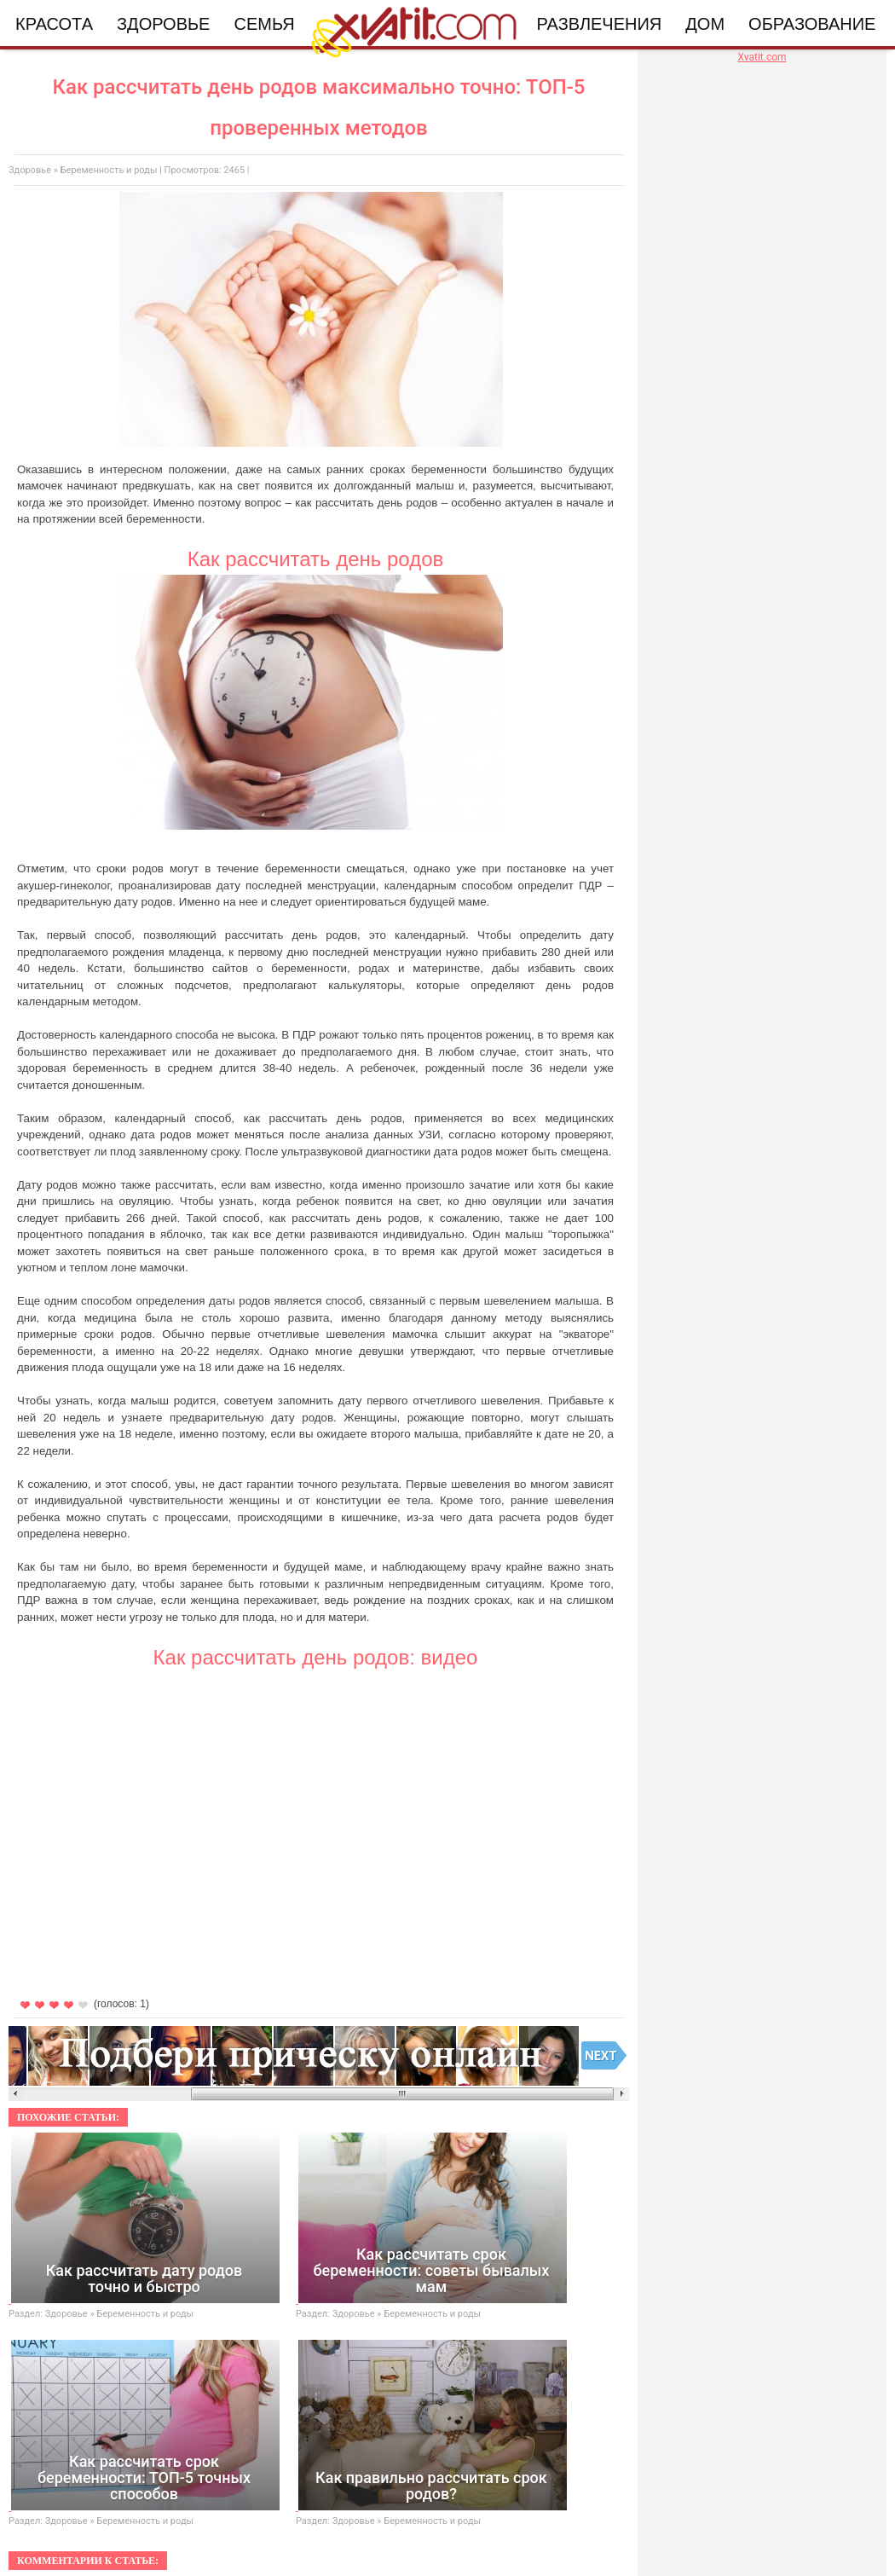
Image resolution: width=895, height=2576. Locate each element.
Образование (811, 23)
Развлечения (599, 23)
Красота (54, 23)
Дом (705, 23)
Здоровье (163, 23)
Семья (264, 23)
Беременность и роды (109, 170)
